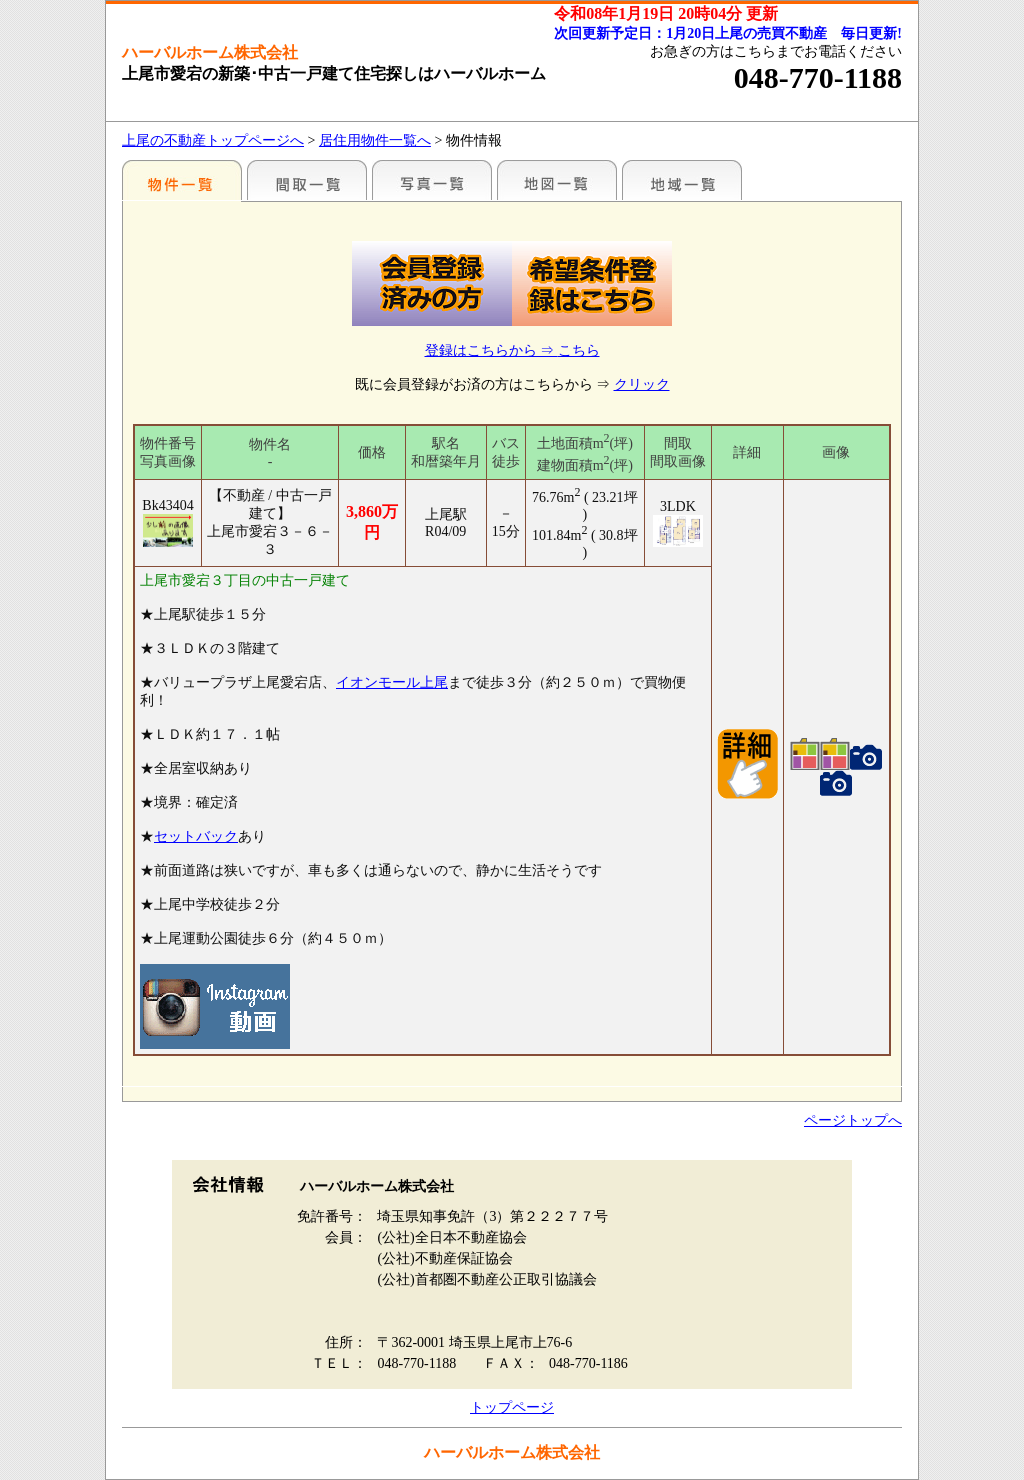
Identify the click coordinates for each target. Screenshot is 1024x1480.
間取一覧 (307, 180)
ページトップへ (853, 1120)
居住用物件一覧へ (375, 140)
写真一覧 (432, 180)
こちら (579, 350)
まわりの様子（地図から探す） (557, 180)
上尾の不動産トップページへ (213, 140)
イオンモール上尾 (392, 682)
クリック (642, 384)
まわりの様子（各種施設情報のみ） (682, 180)
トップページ (512, 1407)
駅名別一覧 (182, 180)
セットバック (196, 836)
